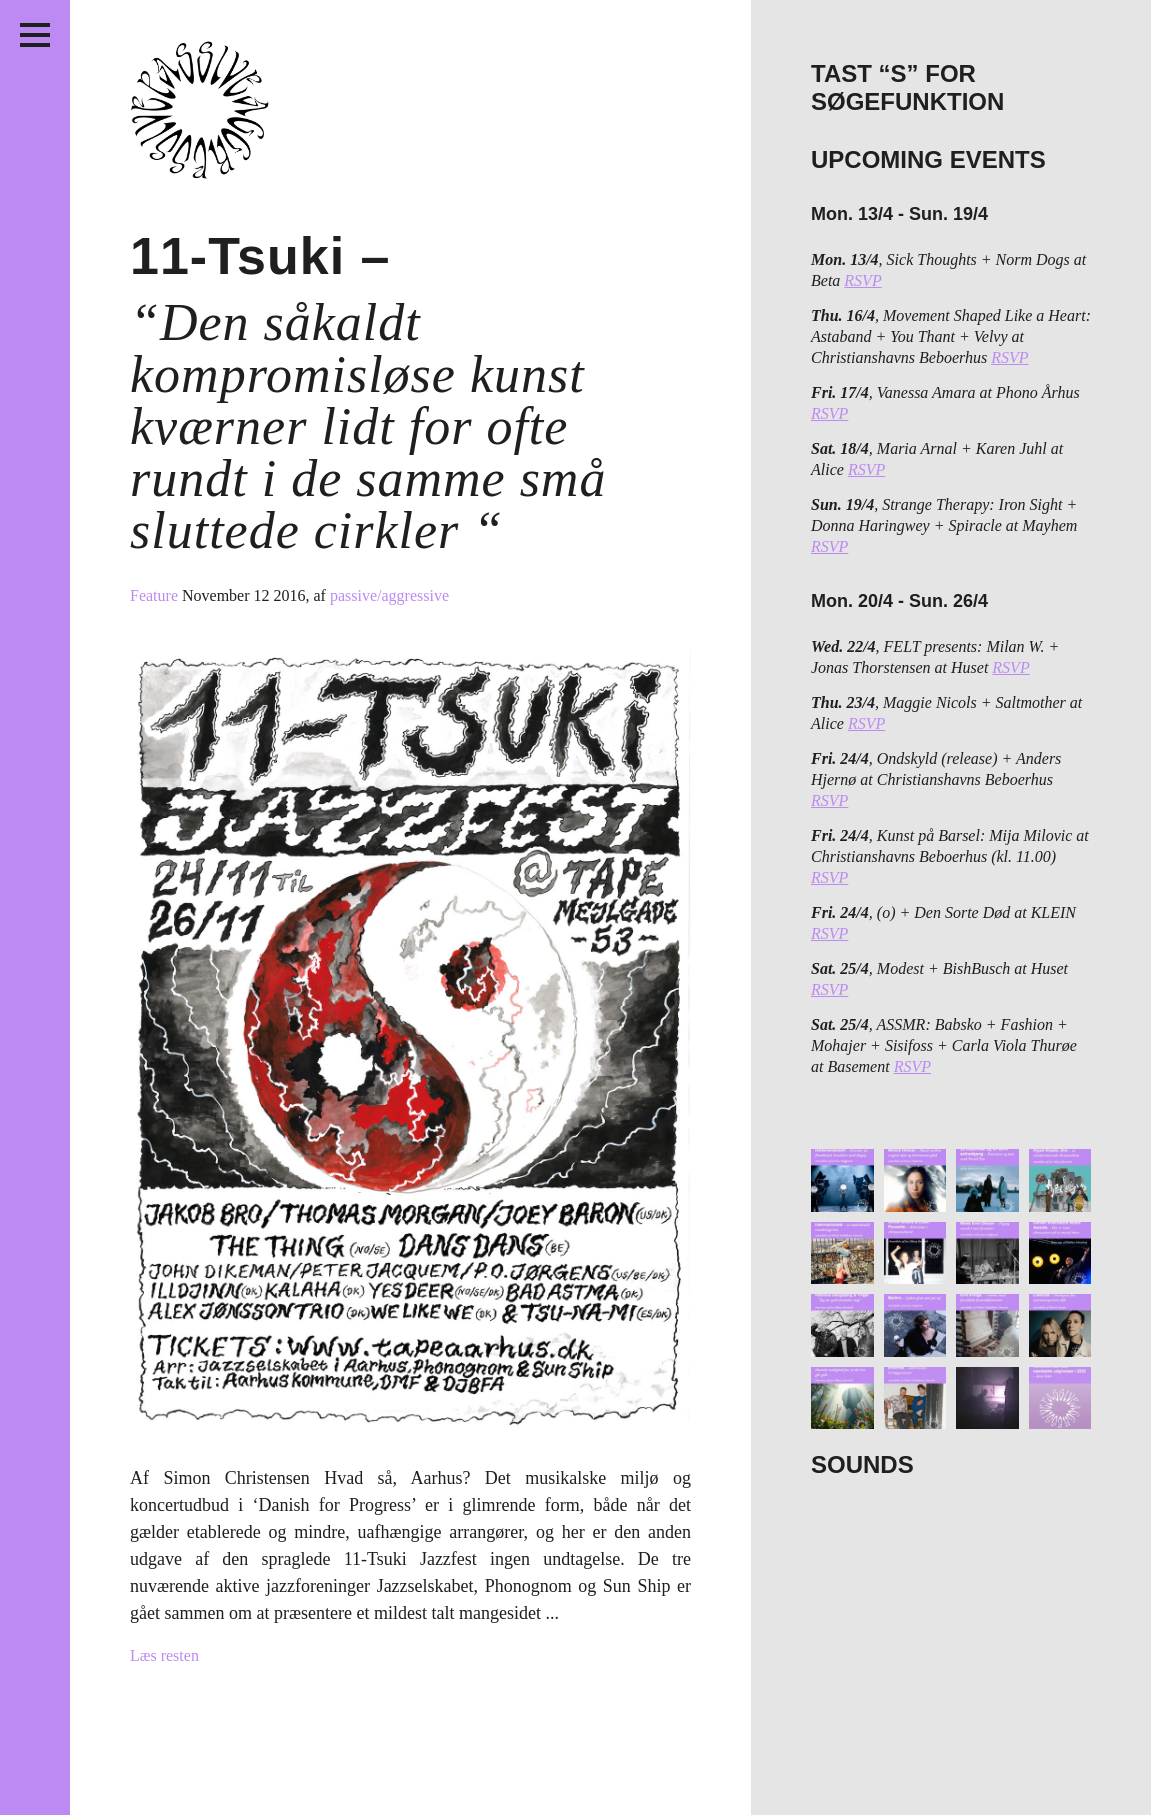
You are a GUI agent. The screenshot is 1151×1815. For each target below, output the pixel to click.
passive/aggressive (389, 595)
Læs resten (164, 1655)
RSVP (862, 280)
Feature (156, 595)
